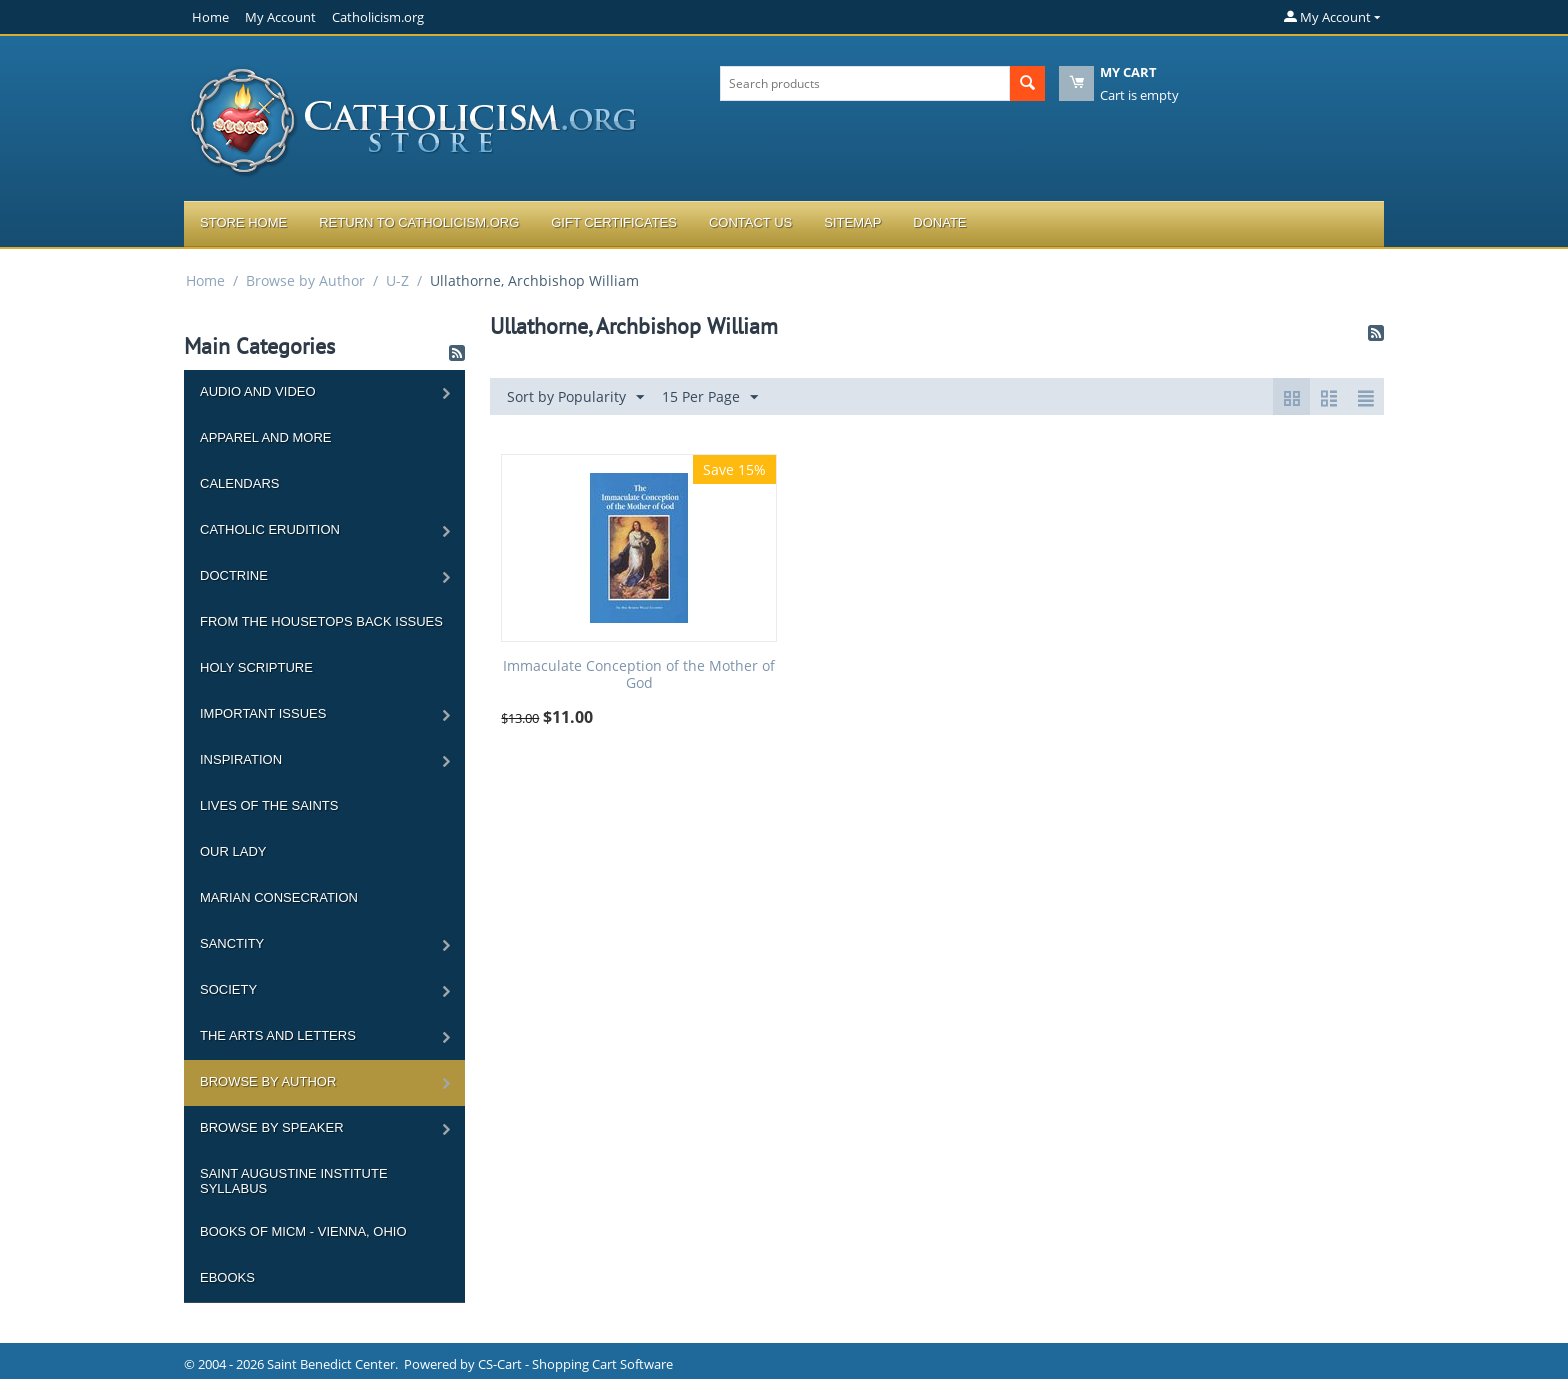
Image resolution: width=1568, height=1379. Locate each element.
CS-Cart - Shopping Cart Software (575, 1364)
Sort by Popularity (575, 397)
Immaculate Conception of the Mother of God (639, 675)
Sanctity (232, 943)
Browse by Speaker (272, 1127)
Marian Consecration (279, 897)
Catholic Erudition (270, 529)
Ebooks (227, 1277)
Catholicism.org (378, 17)
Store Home (243, 222)
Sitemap (852, 222)
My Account (280, 17)
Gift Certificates (614, 222)
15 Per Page (710, 397)
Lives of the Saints (269, 805)
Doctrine (234, 575)
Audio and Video (258, 391)
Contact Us (750, 222)
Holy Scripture (256, 667)
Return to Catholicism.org (419, 222)
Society (228, 989)
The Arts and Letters (278, 1035)
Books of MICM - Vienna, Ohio (303, 1231)
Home (210, 17)
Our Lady (233, 851)
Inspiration (241, 759)
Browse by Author (305, 280)
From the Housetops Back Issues (321, 621)
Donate (939, 222)
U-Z (397, 280)
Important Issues (263, 713)
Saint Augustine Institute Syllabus (294, 1181)
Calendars (239, 483)
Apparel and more (265, 437)
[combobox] (865, 83)
